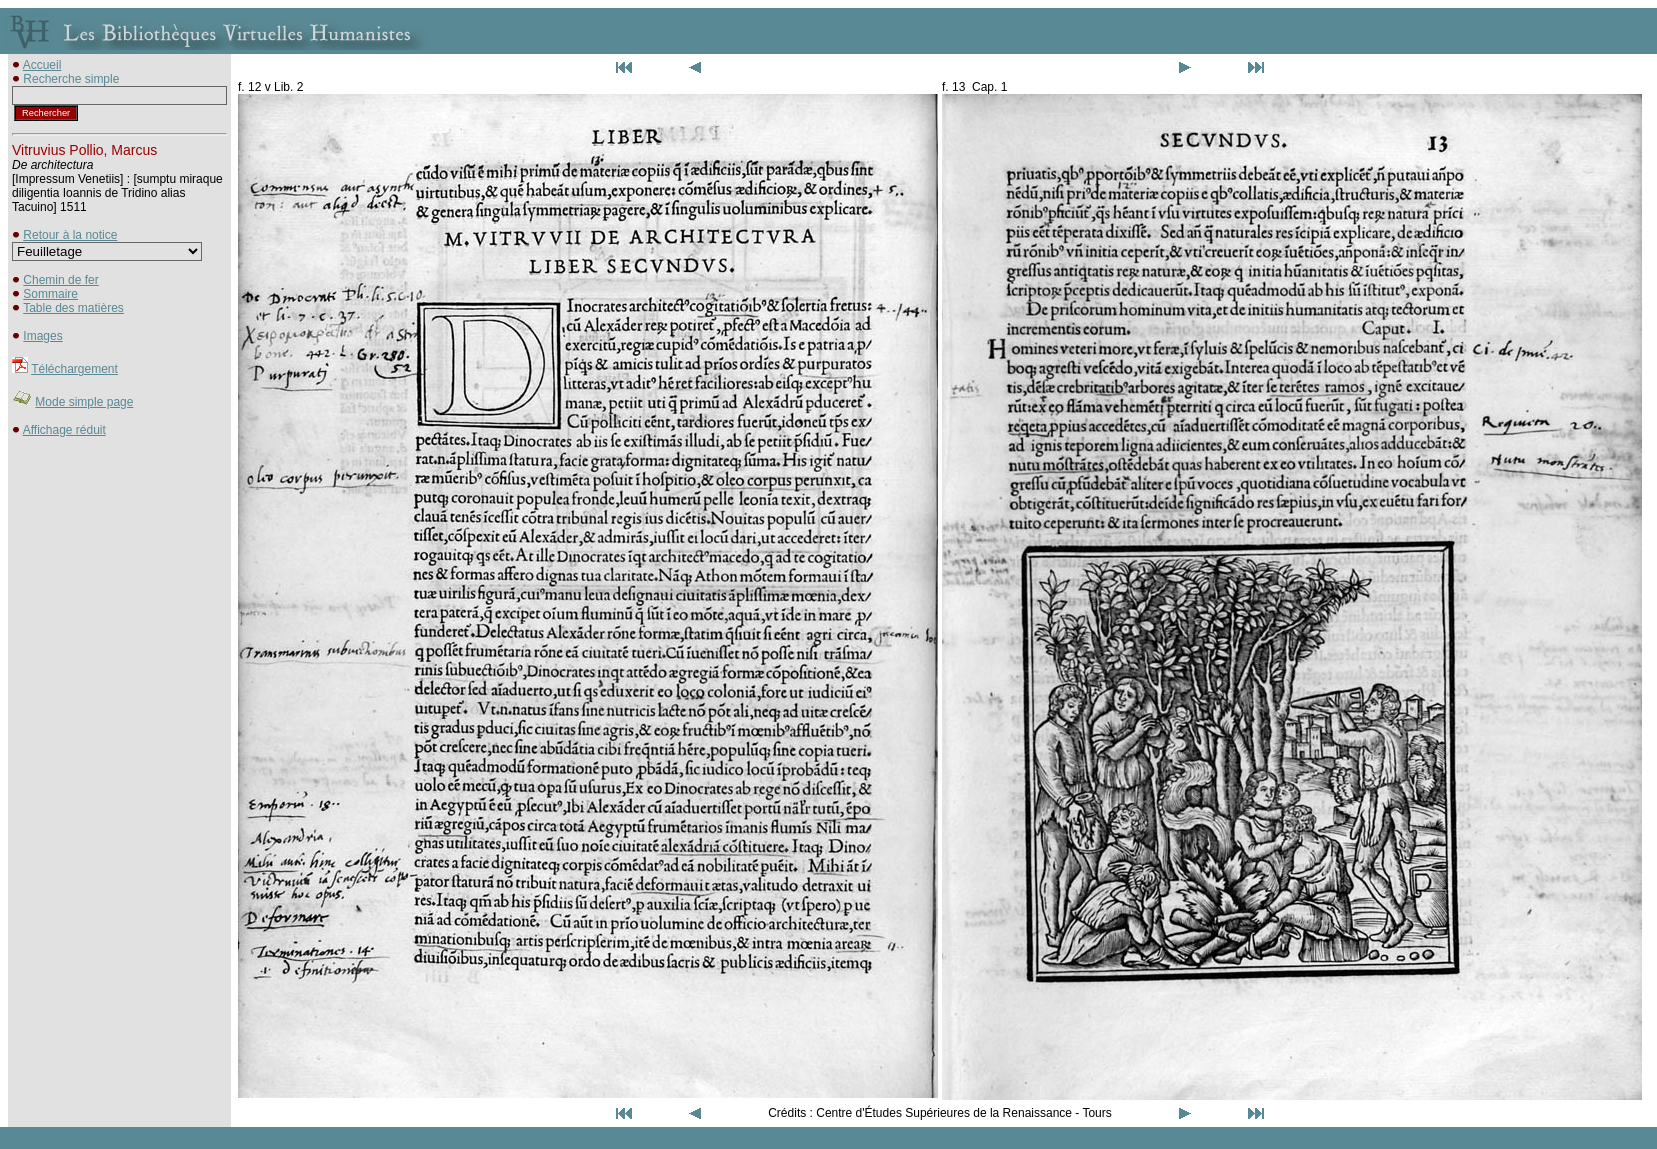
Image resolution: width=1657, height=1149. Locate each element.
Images (42, 336)
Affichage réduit (64, 430)
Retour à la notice (70, 235)
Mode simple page (84, 402)
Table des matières (73, 308)
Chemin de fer (60, 280)
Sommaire (50, 294)
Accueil (42, 65)
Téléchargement (74, 369)
